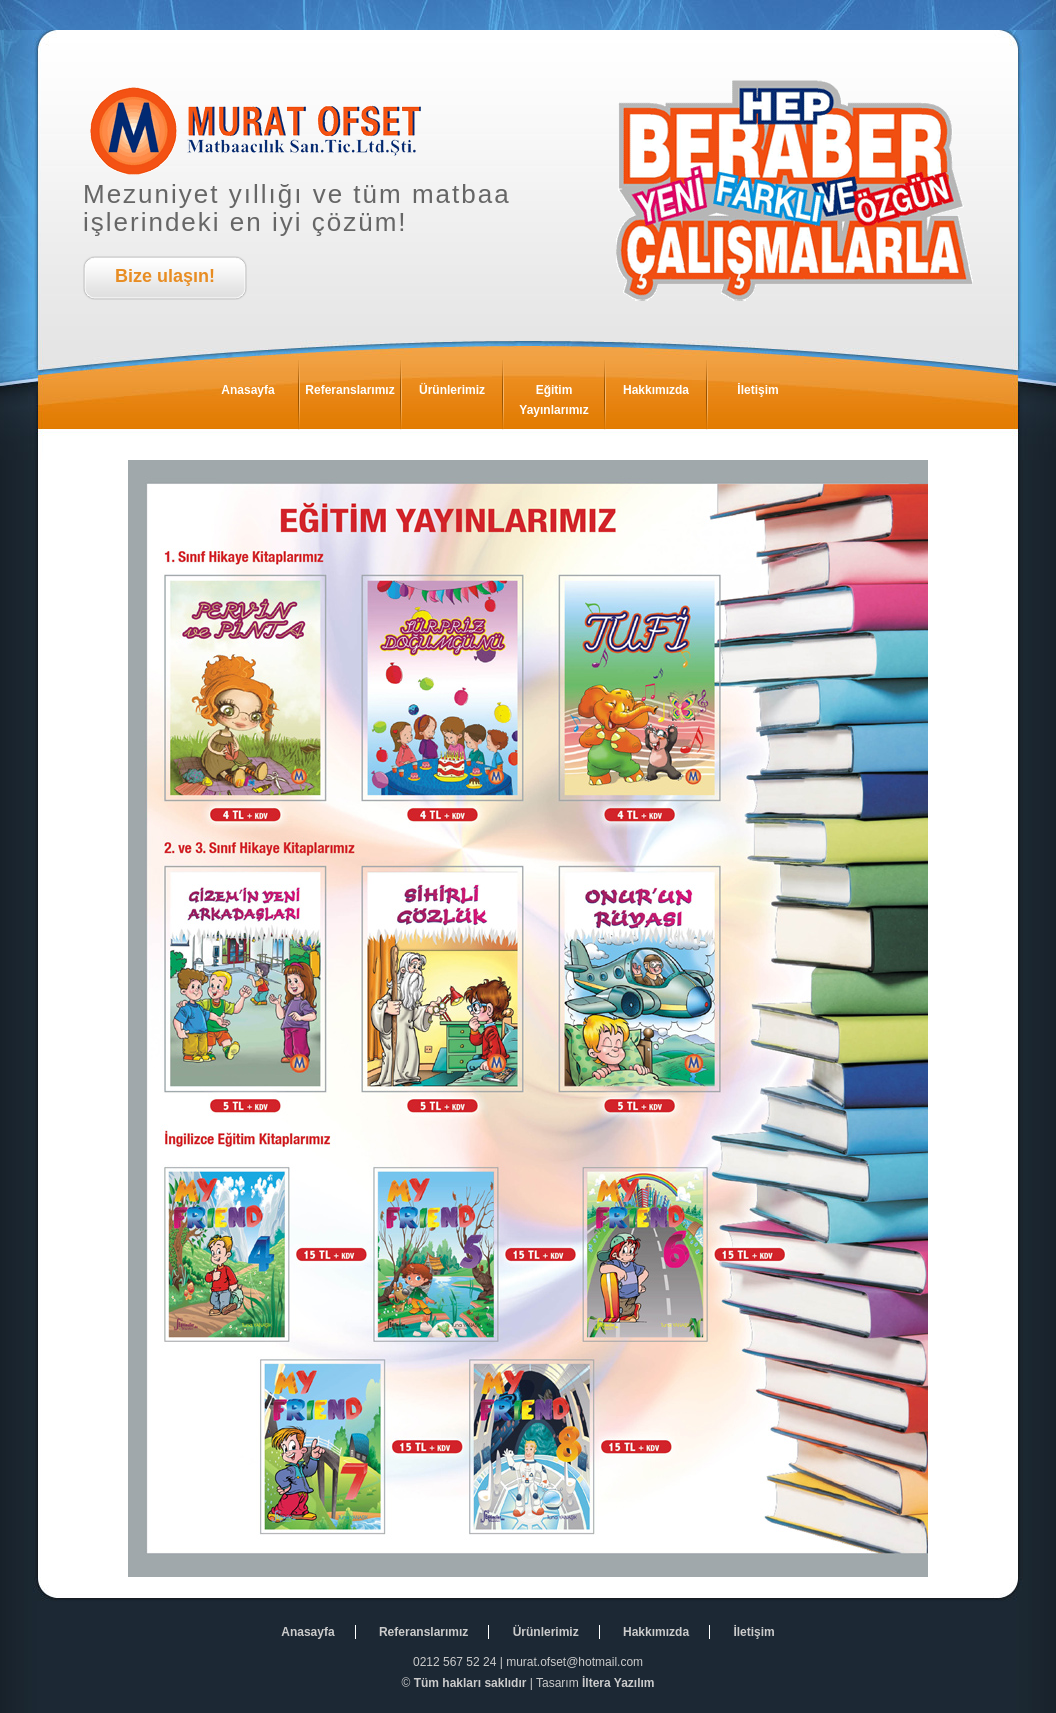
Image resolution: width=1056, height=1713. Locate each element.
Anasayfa (259, 395)
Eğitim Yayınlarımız (561, 395)
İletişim (772, 395)
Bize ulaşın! (165, 276)
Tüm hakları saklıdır (470, 1683)
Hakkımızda (664, 395)
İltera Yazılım (618, 1683)
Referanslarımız (352, 395)
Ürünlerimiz (460, 395)
